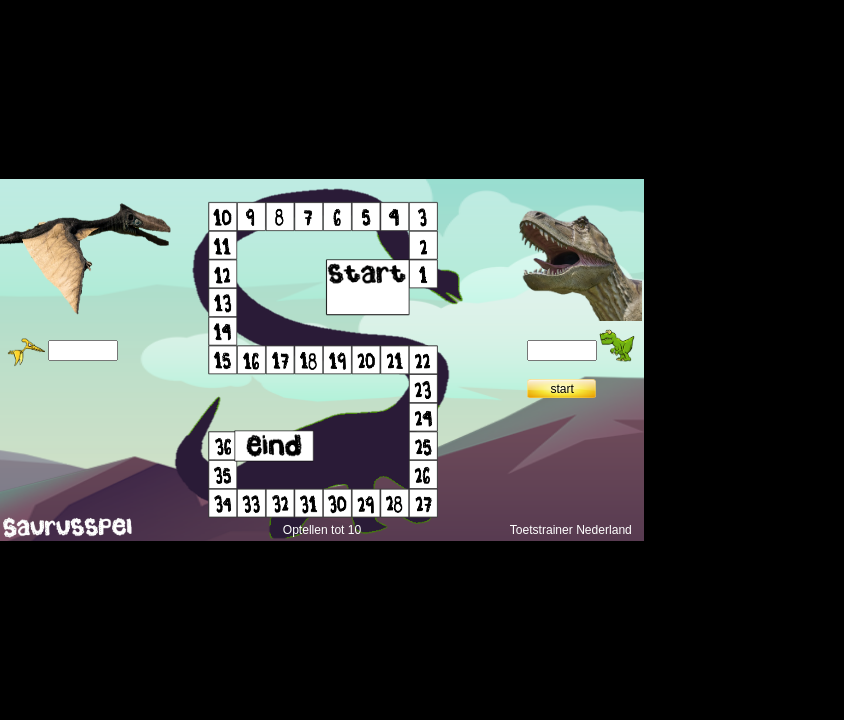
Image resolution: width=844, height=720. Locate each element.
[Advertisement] (744, 316)
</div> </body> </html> (322, 360)
